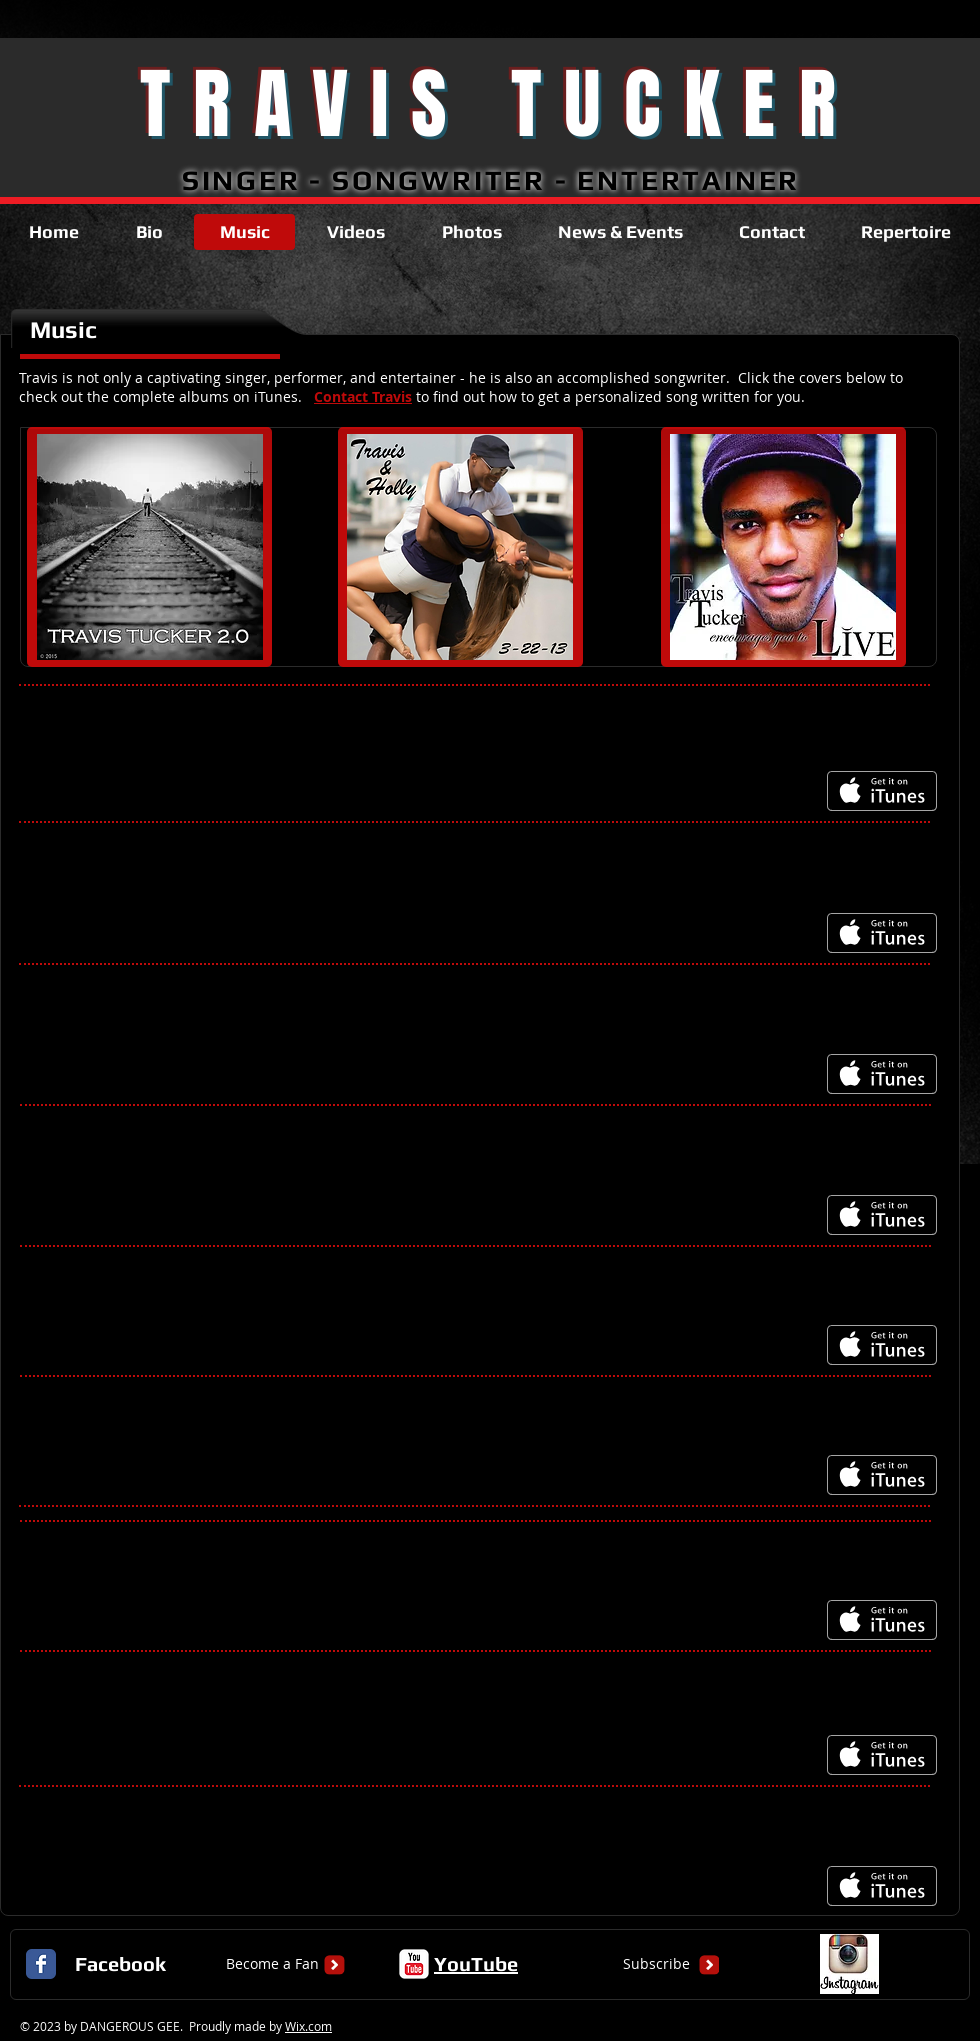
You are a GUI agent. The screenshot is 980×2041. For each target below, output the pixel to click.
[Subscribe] (656, 1964)
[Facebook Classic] (41, 1964)
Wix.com (308, 2026)
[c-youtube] (414, 1964)
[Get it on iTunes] (882, 791)
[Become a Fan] (272, 1964)
